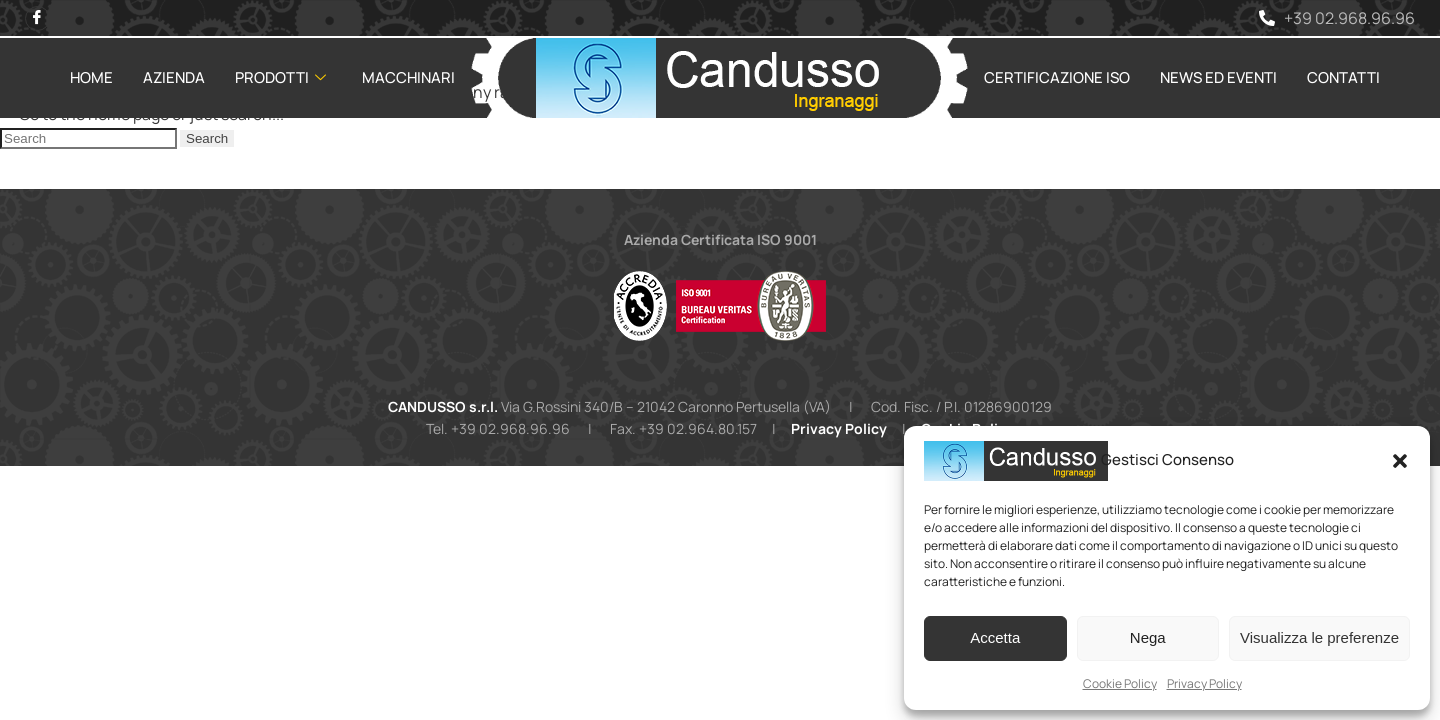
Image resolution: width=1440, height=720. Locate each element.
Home (91, 76)
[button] (1400, 461)
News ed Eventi (1218, 76)
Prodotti (280, 76)
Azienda (174, 76)
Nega (1148, 637)
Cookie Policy (1120, 683)
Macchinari (408, 76)
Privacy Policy (1204, 683)
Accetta (995, 637)
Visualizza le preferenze (1319, 637)
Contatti (1343, 76)
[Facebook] (37, 17)
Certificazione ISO (1057, 76)
